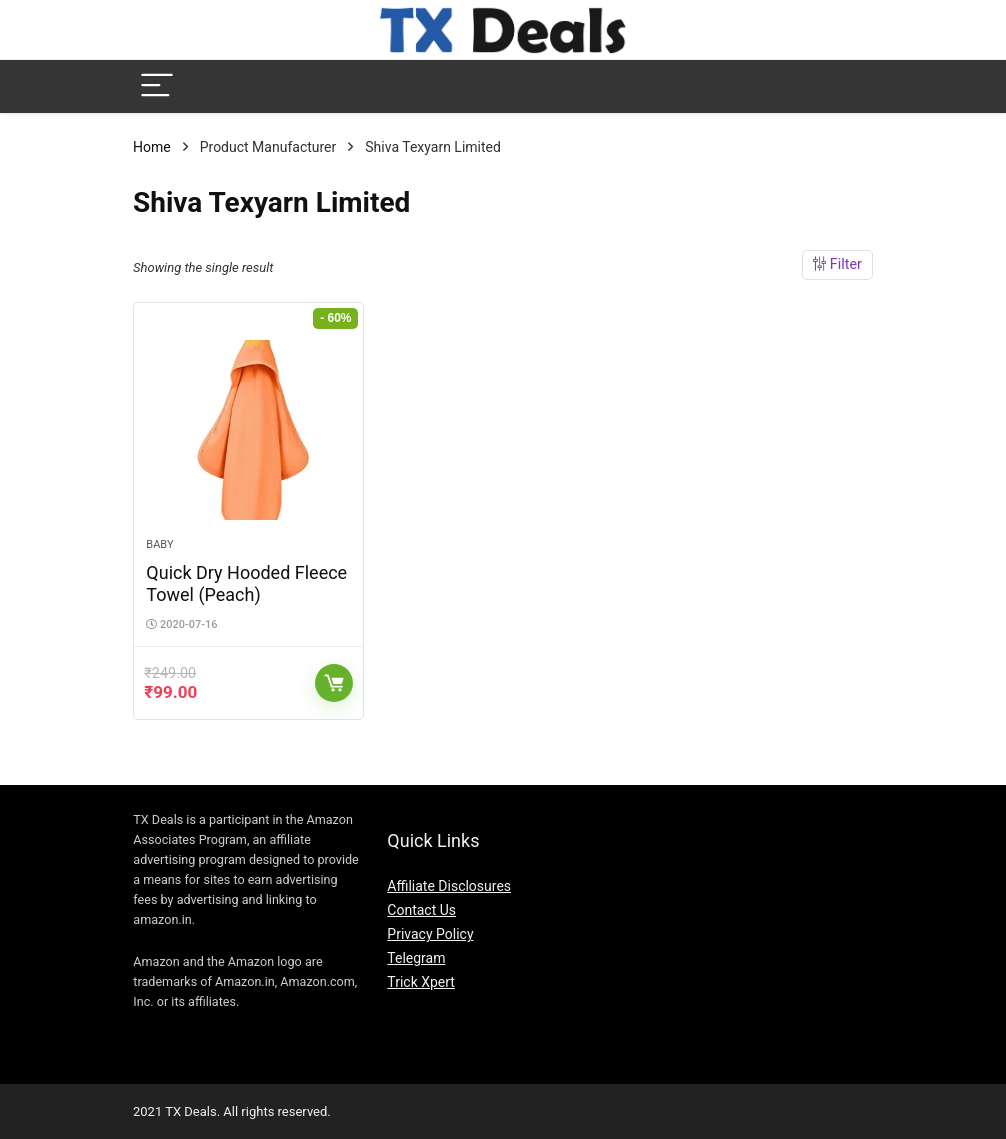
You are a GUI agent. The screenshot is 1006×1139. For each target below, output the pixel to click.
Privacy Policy (430, 934)
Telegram (416, 958)
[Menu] (157, 86)
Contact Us (421, 910)
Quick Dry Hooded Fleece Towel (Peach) (246, 583)
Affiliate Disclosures (449, 886)
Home (152, 147)
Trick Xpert (421, 982)
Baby (159, 544)
